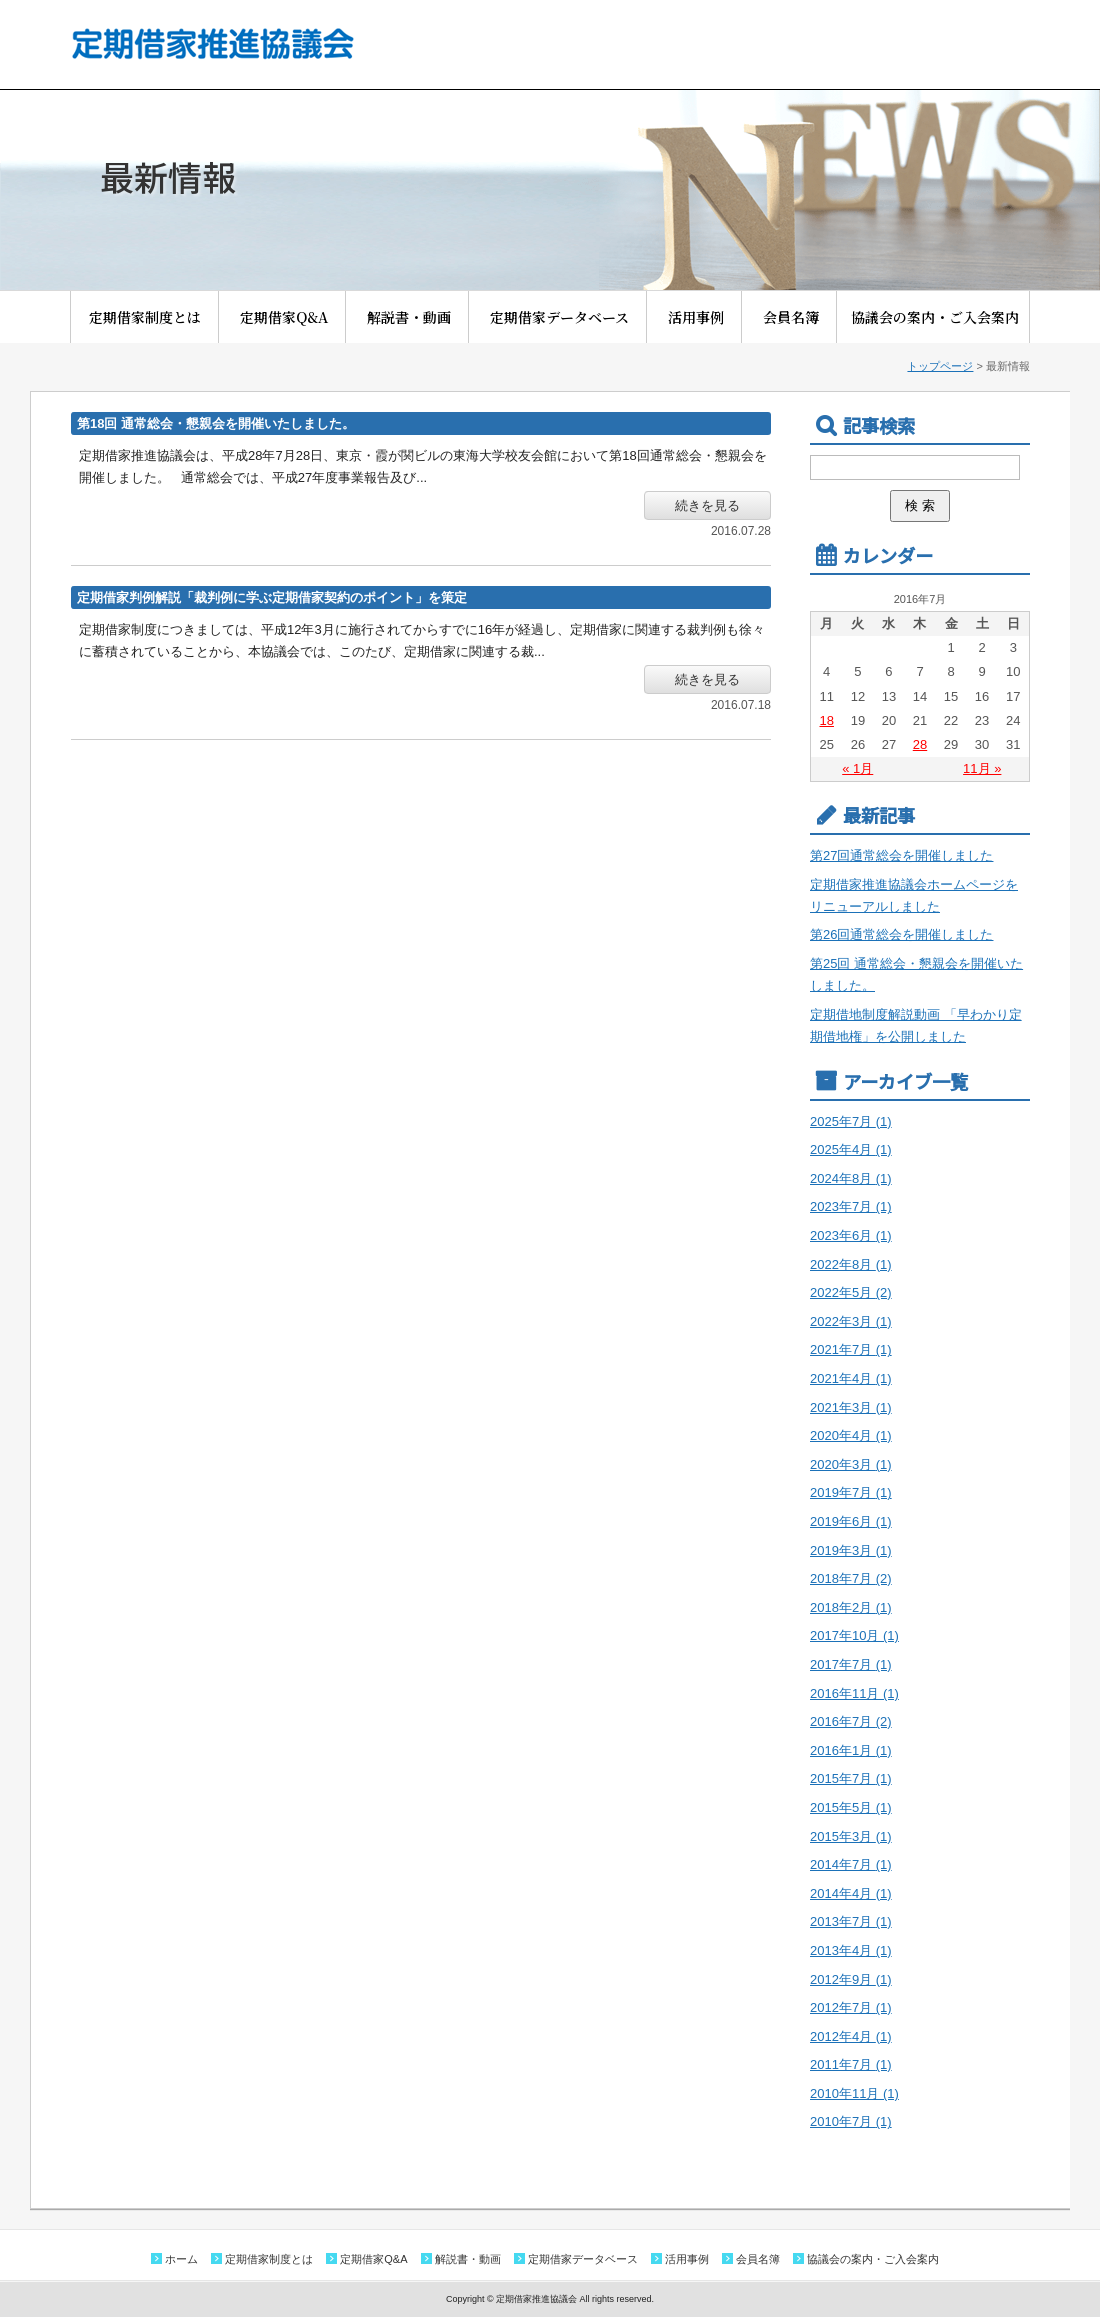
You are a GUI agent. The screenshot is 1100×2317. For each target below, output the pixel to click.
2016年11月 (854, 1693)
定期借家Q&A (291, 317)
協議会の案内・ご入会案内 (935, 317)
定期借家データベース (566, 317)
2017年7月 (851, 1664)
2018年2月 (851, 1607)
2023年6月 (851, 1235)
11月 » (982, 768)
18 (826, 720)
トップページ (940, 366)
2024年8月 (851, 1178)
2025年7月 (851, 1121)
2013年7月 (851, 1921)
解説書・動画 (416, 317)
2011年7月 (851, 2064)
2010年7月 (851, 2121)
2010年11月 (854, 2093)
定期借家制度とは (152, 317)
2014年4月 (851, 1893)
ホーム (181, 2259)
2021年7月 (851, 1349)
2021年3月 (851, 1407)
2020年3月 (851, 1464)
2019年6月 (851, 1521)
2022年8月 (851, 1264)
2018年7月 (851, 1578)
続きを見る (707, 505)
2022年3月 (851, 1321)
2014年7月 (851, 1864)
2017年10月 (854, 1635)
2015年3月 (851, 1836)
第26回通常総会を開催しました (901, 934)
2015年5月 (851, 1807)
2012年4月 (851, 2036)
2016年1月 (851, 1750)
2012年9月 (851, 1979)
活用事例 (703, 317)
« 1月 (857, 768)
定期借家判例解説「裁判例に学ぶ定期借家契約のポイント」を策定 (272, 597)
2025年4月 (851, 1149)
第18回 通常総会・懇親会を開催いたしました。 (216, 423)
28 (920, 744)
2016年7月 (851, 1721)
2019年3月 (851, 1550)
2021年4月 (851, 1378)
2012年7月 (851, 2007)
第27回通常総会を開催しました (901, 855)
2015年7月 (851, 1778)
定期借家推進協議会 (212, 43)
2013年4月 (851, 1950)
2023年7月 (851, 1206)
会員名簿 (798, 317)
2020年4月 (851, 1435)
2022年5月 (851, 1292)
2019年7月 (851, 1492)
